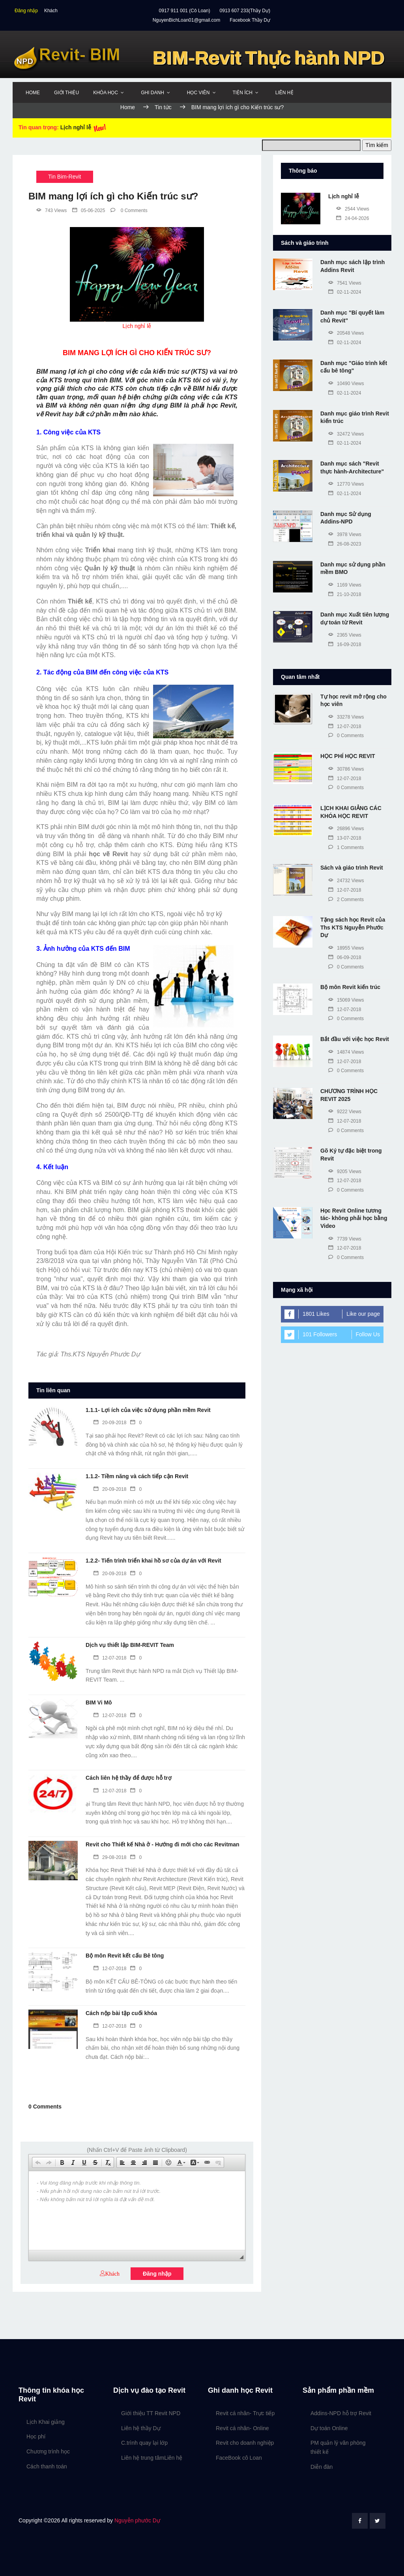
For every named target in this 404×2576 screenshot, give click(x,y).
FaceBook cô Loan (239, 2458)
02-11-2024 (344, 292)
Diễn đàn (321, 2467)
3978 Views (344, 534)
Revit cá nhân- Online (242, 2428)
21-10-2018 (344, 594)
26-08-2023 (344, 544)
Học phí (35, 2436)
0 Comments (128, 210)
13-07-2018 (344, 838)
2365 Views (344, 635)
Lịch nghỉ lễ (75, 127)
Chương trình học (48, 2451)
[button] (37, 2162)
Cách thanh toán (46, 2466)
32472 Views (346, 434)
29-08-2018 (110, 1857)
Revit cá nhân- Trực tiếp (245, 2413)
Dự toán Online (329, 2428)
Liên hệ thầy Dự (141, 2428)
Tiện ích (242, 92)
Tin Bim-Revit (64, 176)
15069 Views (346, 1000)
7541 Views (344, 283)
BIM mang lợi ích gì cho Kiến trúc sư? (237, 107)
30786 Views (346, 769)
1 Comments (346, 847)
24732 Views (346, 880)
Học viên (198, 92)
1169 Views (344, 585)
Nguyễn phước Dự (137, 2520)
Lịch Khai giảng (45, 2422)
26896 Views (346, 828)
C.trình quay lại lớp (144, 2443)
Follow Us (368, 1334)
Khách (51, 10)
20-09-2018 (110, 1422)
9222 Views (344, 1111)
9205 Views (344, 1171)
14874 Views (346, 1052)
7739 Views (344, 1239)
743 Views (51, 210)
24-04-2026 (352, 218)
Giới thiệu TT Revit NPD (150, 2413)
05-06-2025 (88, 210)
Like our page (363, 1314)
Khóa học (105, 92)
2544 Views (352, 209)
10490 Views (346, 383)
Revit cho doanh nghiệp (245, 2443)
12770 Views (346, 484)
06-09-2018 (344, 957)
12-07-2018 (110, 1658)
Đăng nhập (26, 10)
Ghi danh (152, 92)
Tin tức (164, 107)
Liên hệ (284, 92)
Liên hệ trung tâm (142, 2458)
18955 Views (346, 948)
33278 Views (346, 717)
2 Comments (346, 899)
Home (33, 92)
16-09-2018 (344, 644)
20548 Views (346, 333)
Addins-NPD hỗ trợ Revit (340, 2413)
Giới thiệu (66, 92)
